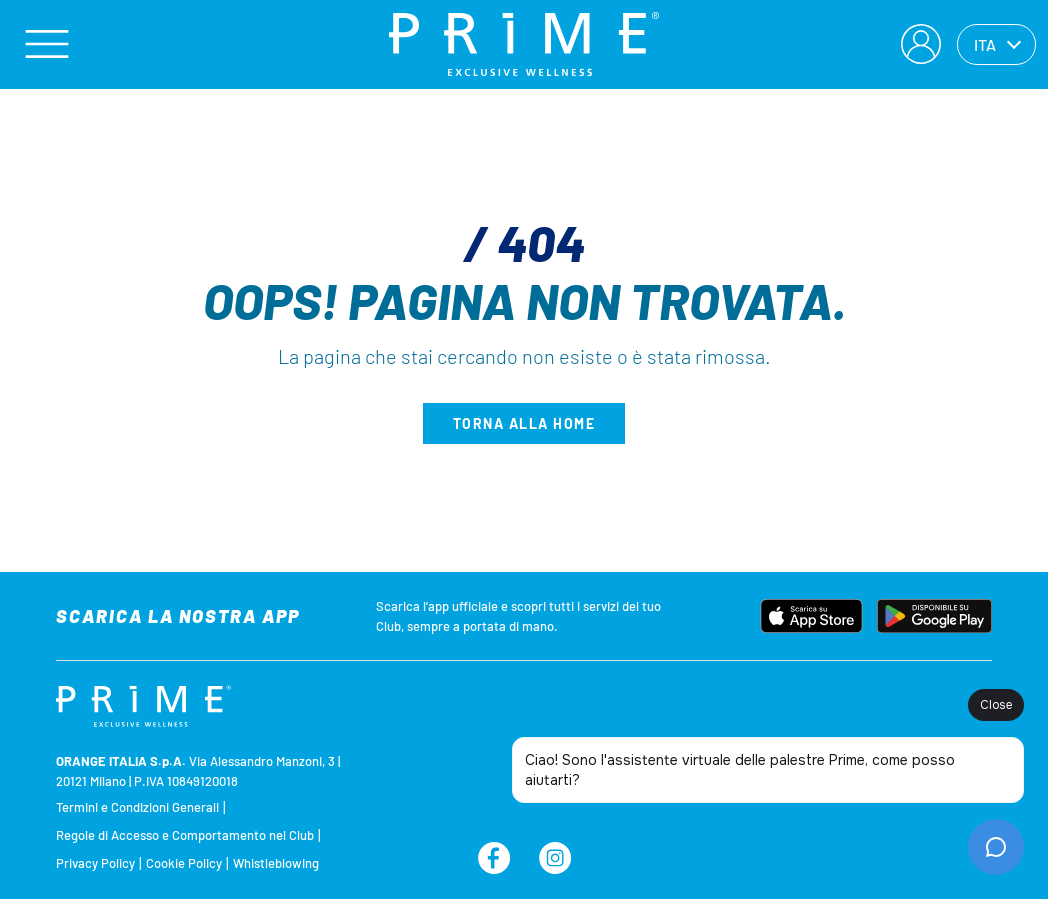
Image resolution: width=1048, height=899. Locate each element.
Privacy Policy (95, 863)
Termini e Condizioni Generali (137, 807)
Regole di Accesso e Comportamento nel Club (185, 835)
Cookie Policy (184, 863)
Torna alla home (524, 423)
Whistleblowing (276, 863)
